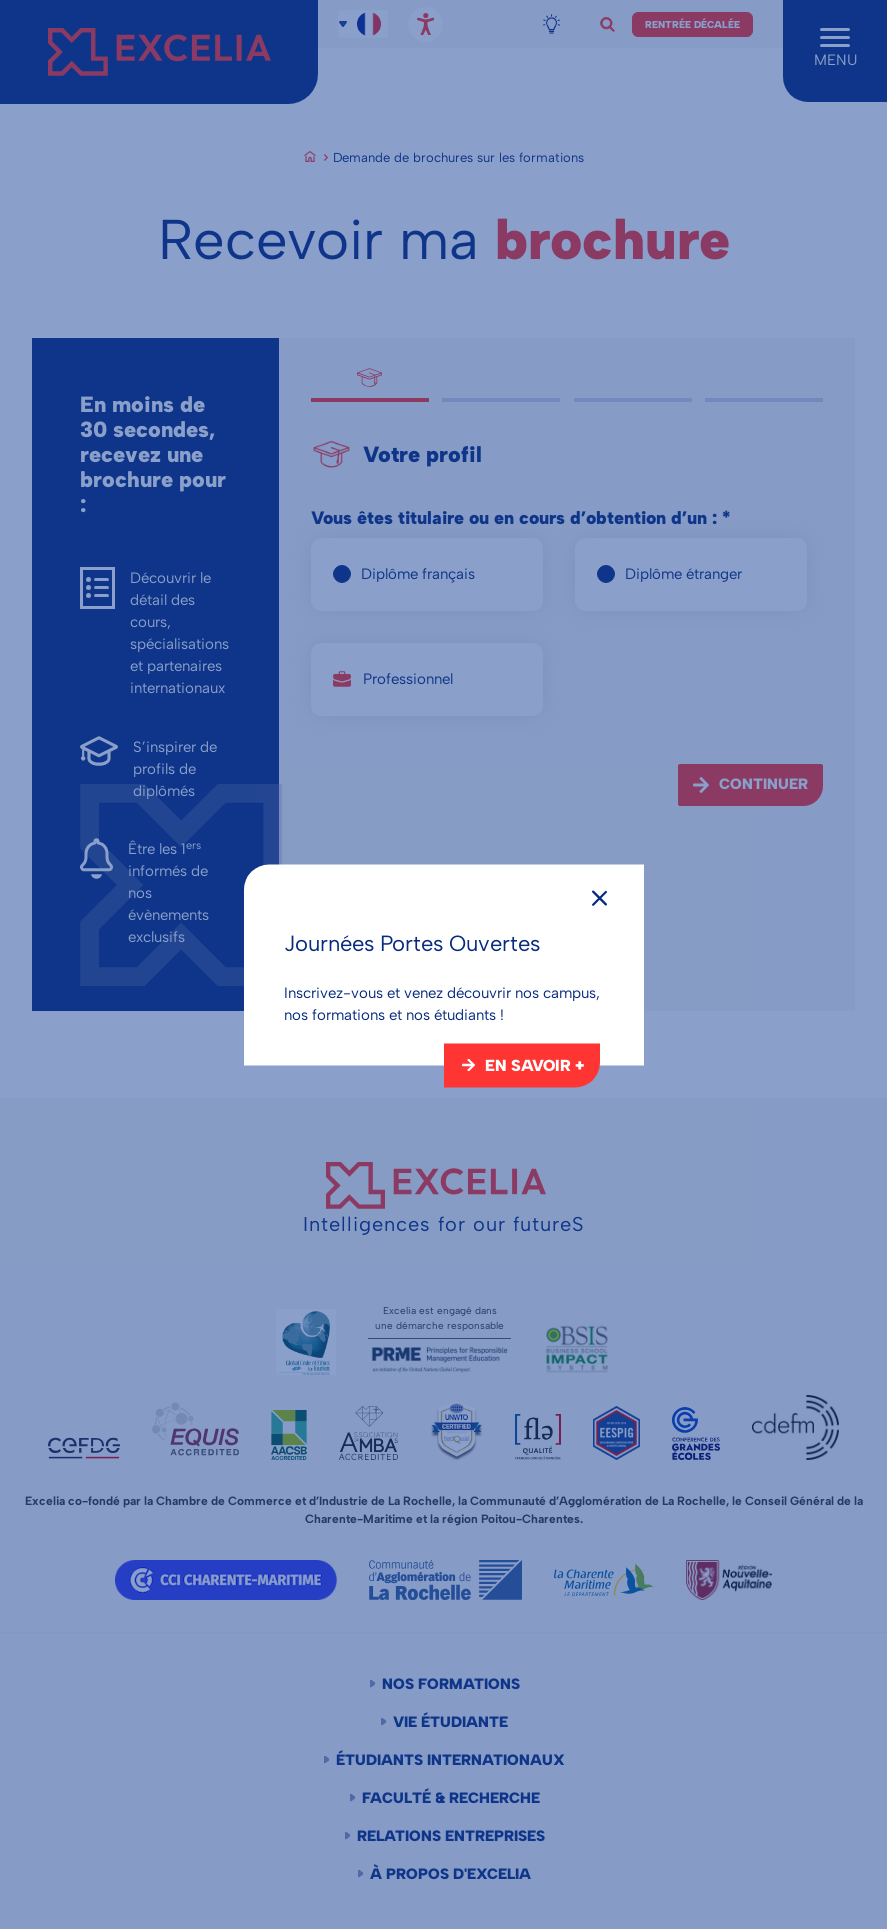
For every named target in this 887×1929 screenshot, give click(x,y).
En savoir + (534, 1064)
